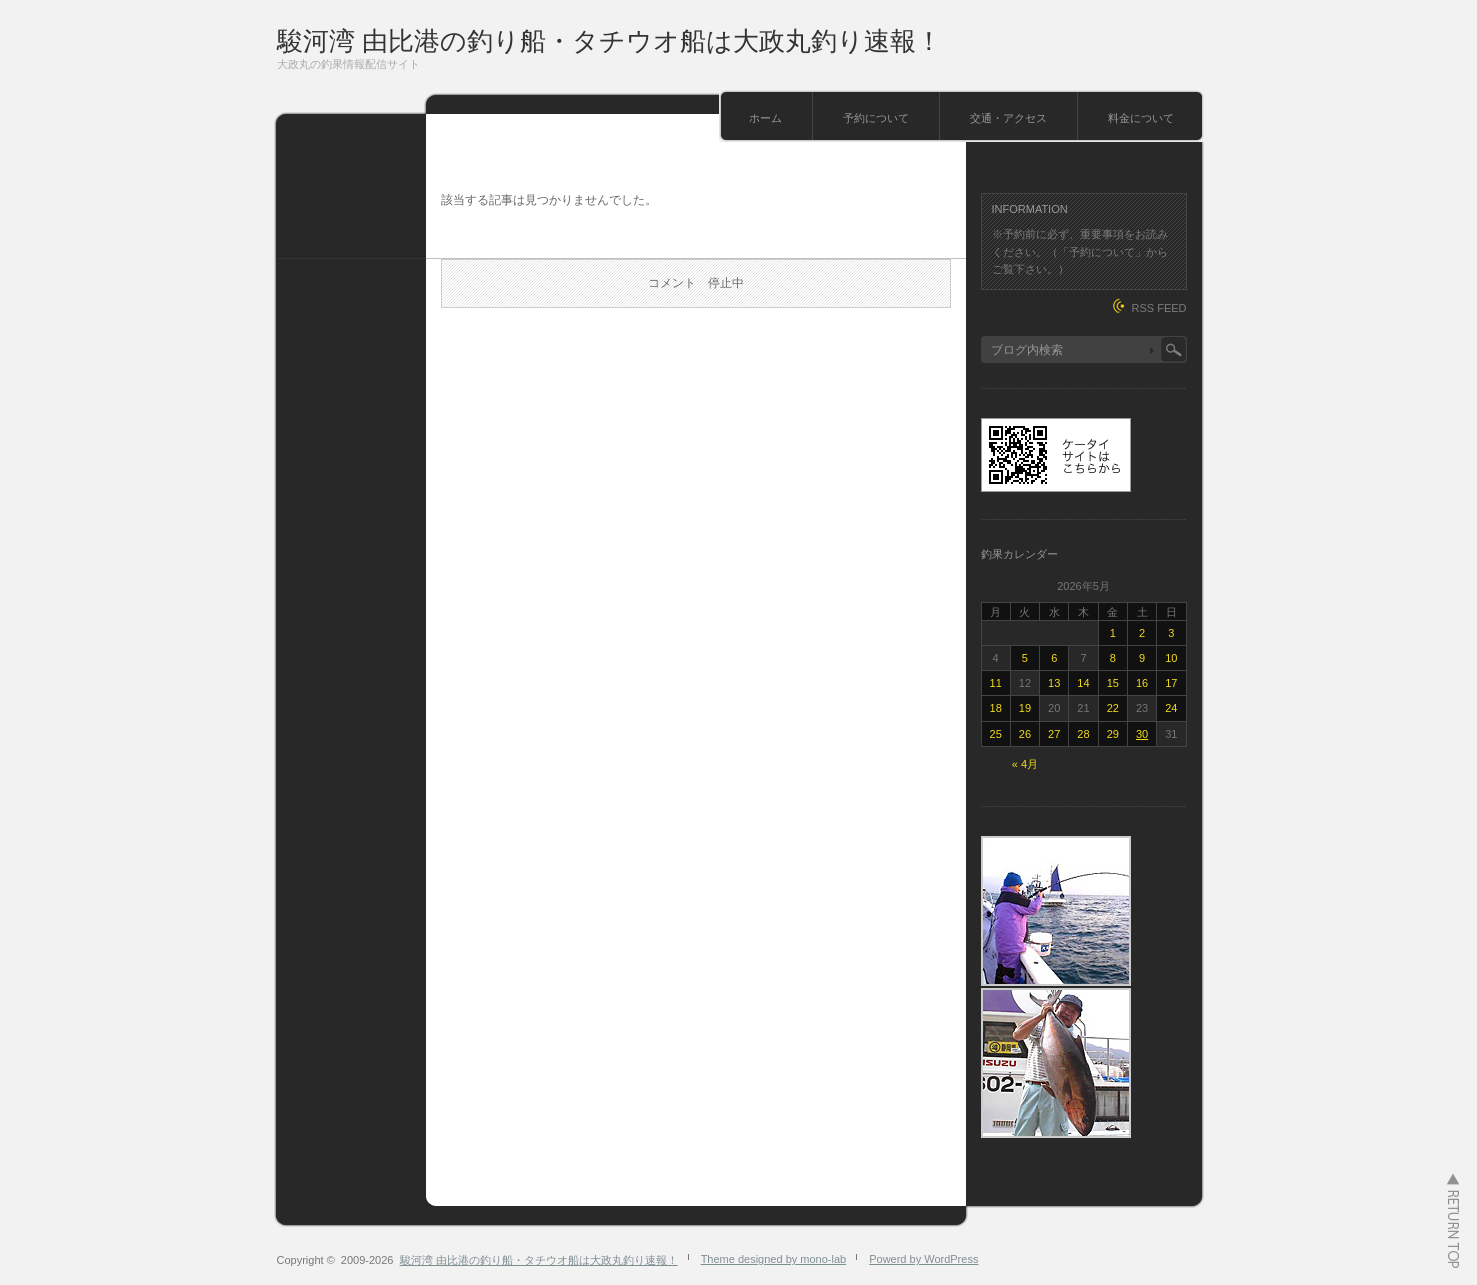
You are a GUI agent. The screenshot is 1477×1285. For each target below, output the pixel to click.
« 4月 (1025, 764)
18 (996, 708)
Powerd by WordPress (923, 1259)
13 (1054, 683)
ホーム (765, 118)
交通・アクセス (1008, 118)
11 (996, 683)
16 (1142, 683)
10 (1171, 658)
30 (1142, 734)
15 (1113, 683)
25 (996, 734)
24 (1171, 708)
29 (1113, 734)
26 (1025, 734)
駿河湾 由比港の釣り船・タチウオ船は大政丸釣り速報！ (609, 41)
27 (1054, 734)
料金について (1141, 118)
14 (1083, 683)
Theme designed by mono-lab (774, 1259)
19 (1025, 708)
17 (1171, 683)
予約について (876, 118)
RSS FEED (1158, 308)
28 (1083, 734)
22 (1113, 708)
